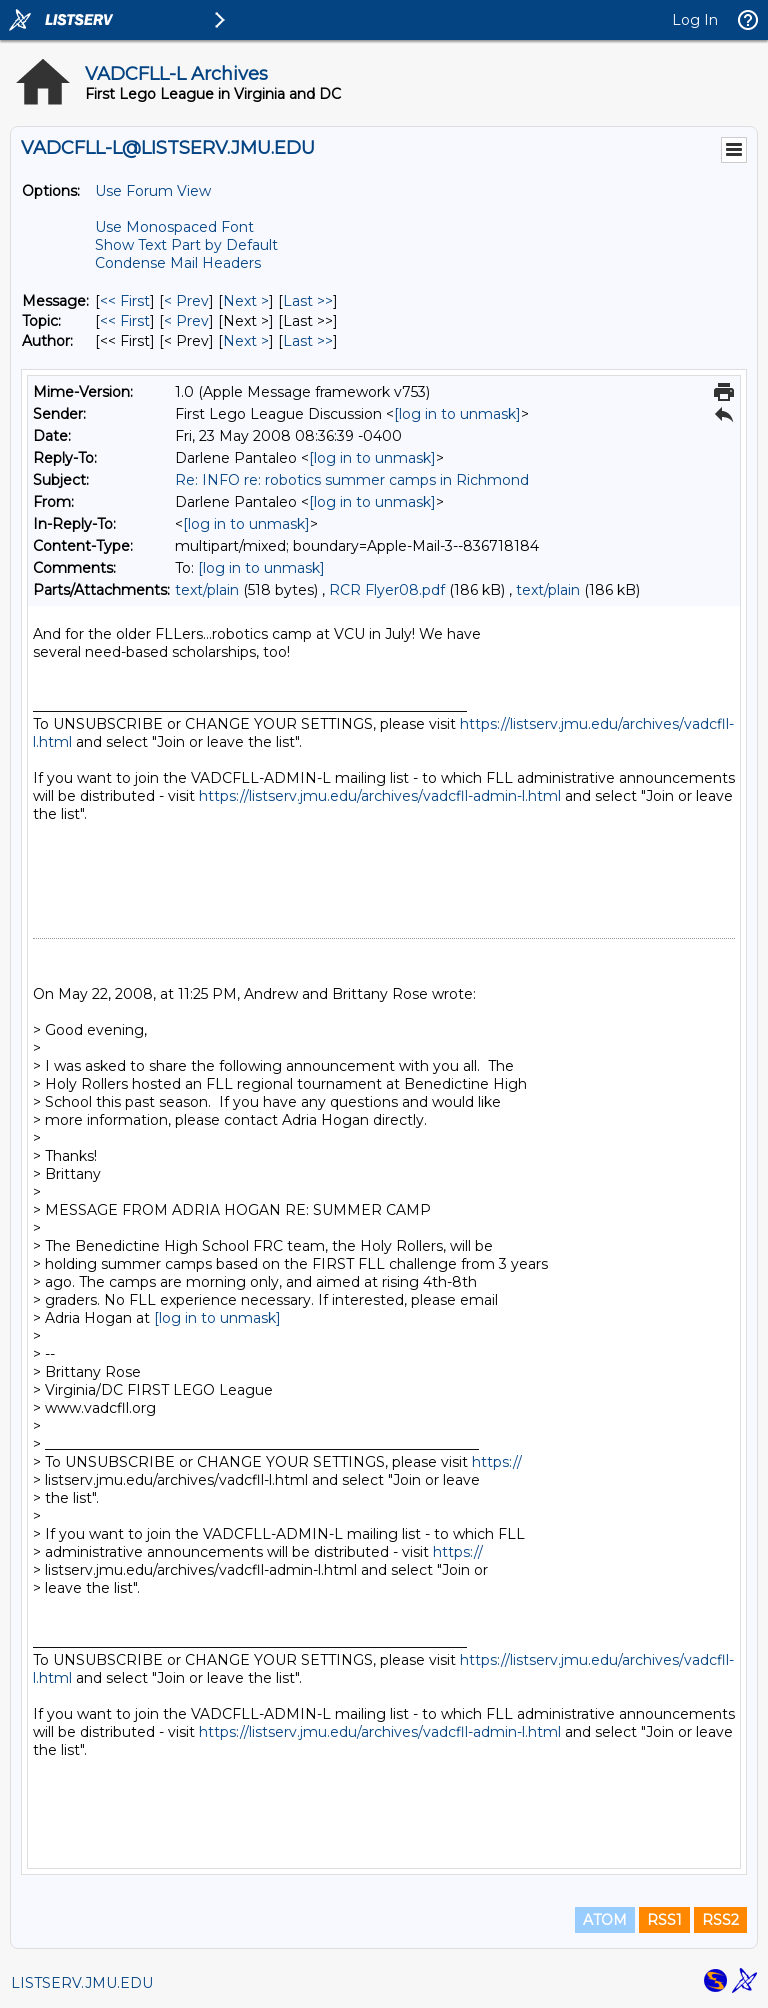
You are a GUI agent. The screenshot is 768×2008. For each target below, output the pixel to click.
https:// (497, 1462)
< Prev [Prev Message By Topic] (186, 321)
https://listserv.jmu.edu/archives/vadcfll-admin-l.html (380, 796)
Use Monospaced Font (174, 227)
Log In (695, 20)
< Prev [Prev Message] (186, 301)
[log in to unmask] (457, 414)
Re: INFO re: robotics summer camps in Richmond (352, 480)
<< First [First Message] (125, 301)
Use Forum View (153, 191)
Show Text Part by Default (186, 245)
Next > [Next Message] (246, 301)
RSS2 (720, 1920)
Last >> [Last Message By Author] (308, 341)
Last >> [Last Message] (308, 301)
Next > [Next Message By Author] (246, 341)
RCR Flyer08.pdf (387, 590)
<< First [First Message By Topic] (125, 321)
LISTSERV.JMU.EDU (82, 1983)
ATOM (605, 1920)
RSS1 (664, 1920)
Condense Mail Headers (178, 263)
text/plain (207, 590)
